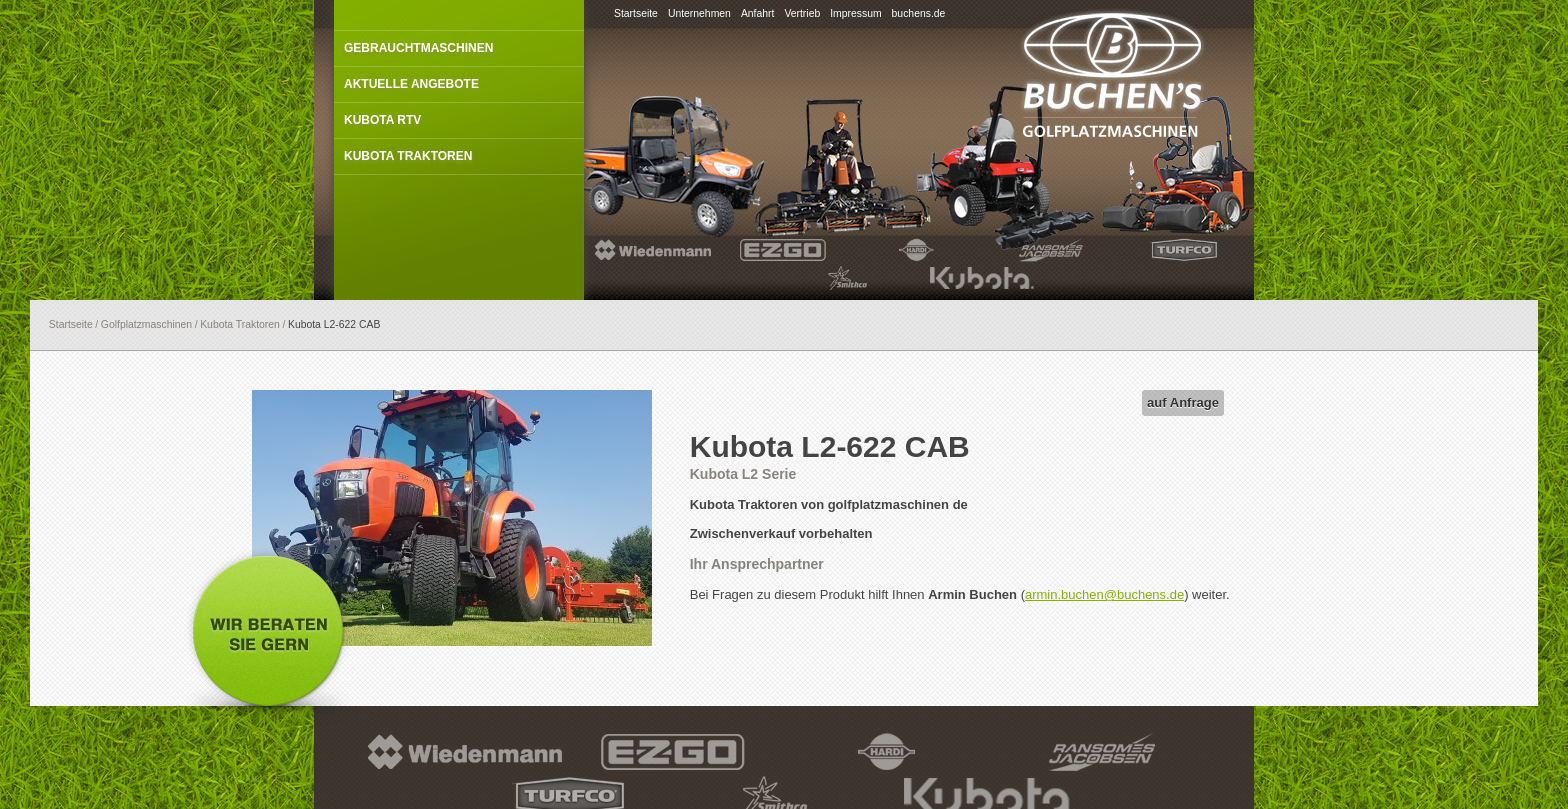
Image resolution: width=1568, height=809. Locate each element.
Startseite (636, 13)
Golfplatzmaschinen (146, 324)
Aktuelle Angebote (411, 84)
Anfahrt (758, 13)
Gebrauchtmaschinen (418, 48)
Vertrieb (802, 13)
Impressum (855, 13)
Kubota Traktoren (408, 156)
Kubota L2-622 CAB (334, 324)
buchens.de (919, 13)
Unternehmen (699, 13)
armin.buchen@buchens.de (1104, 594)
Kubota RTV (382, 120)
